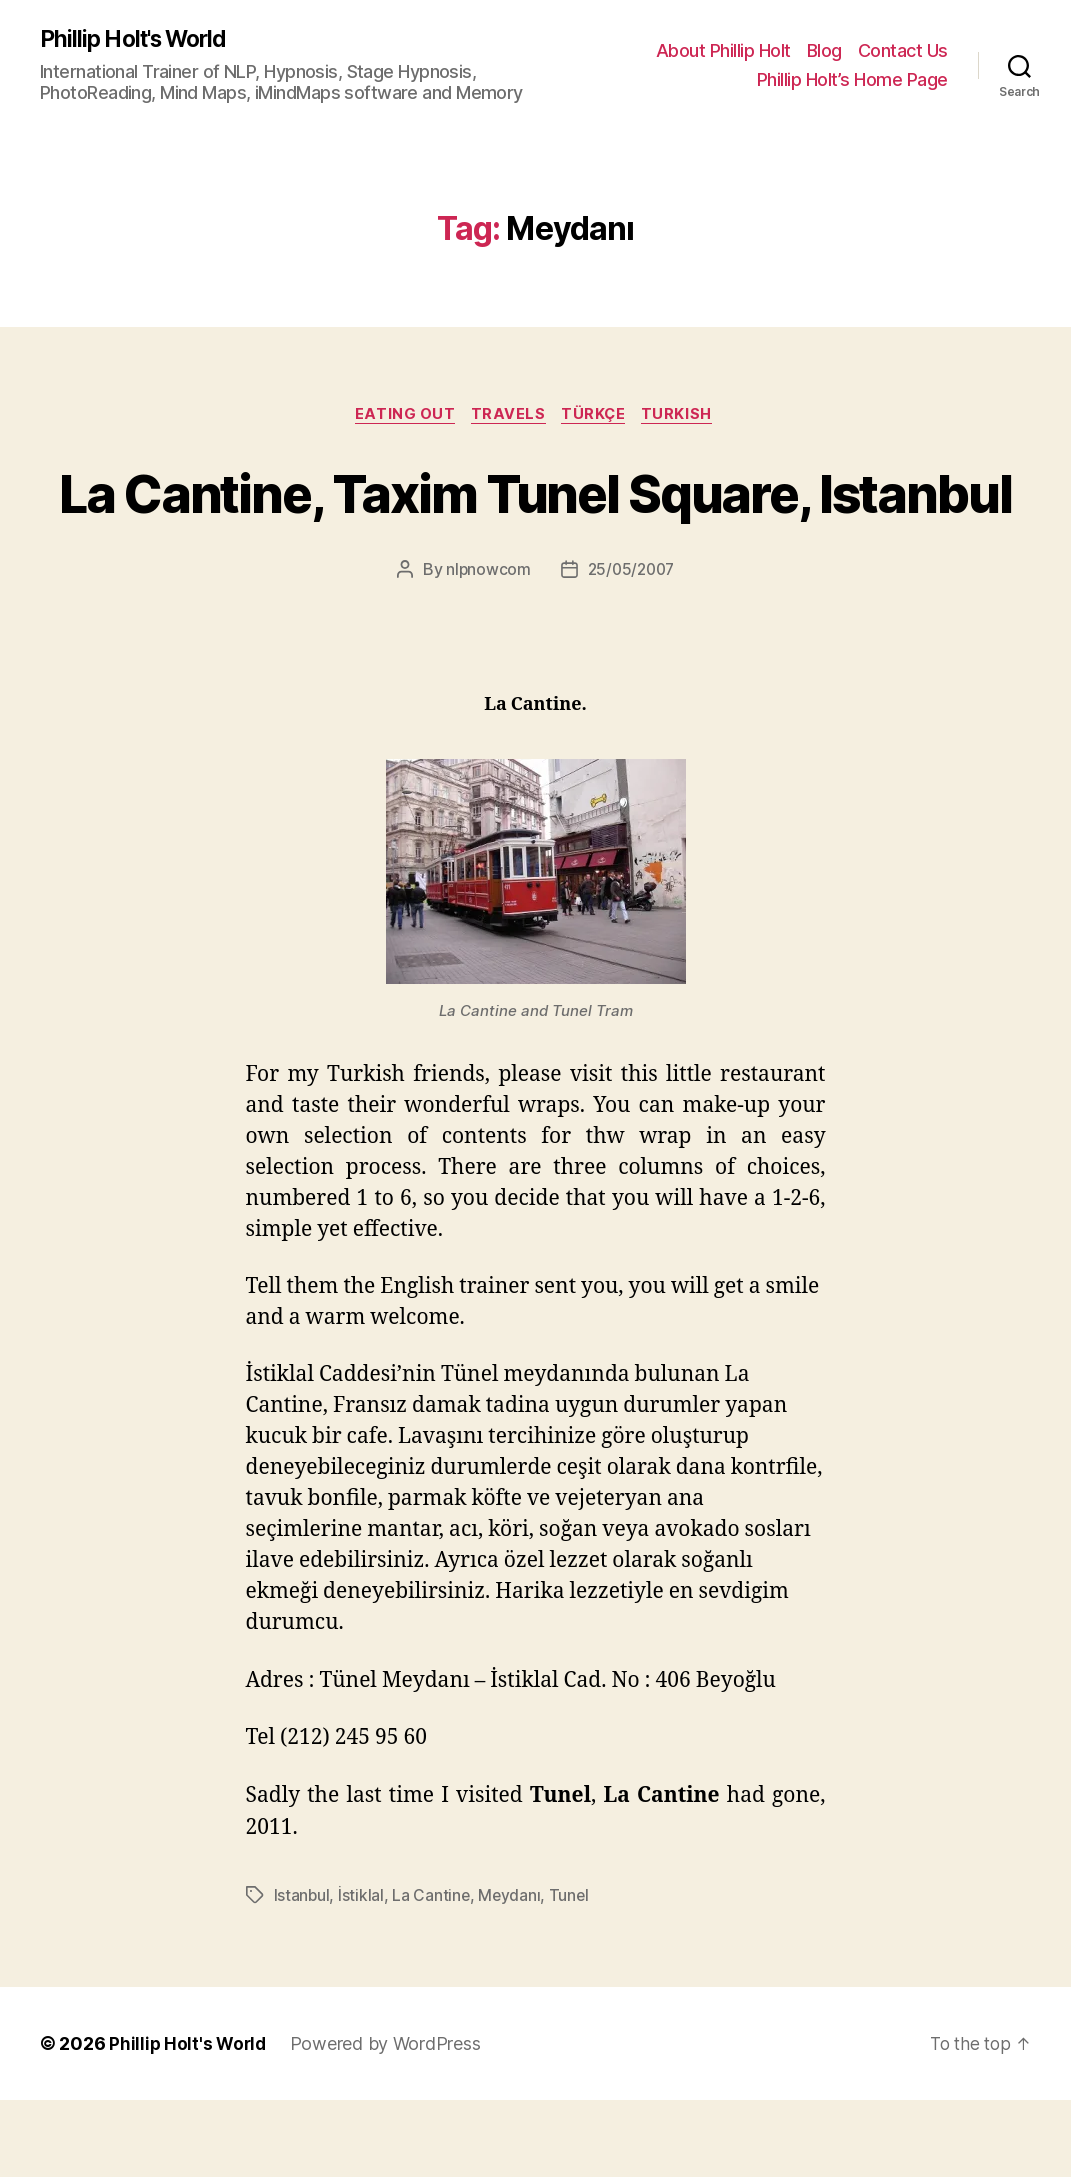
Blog (824, 50)
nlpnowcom (486, 646)
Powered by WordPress (389, 2120)
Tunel (572, 1972)
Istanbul (302, 1972)
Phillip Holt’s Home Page (852, 80)
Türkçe (598, 417)
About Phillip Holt (723, 50)
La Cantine (432, 1972)
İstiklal (362, 1972)
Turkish (685, 417)
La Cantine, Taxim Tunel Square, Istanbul (536, 530)
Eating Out (400, 417)
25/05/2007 (631, 646)
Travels (508, 417)
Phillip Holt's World (140, 40)
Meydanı (511, 1972)
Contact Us (903, 50)
